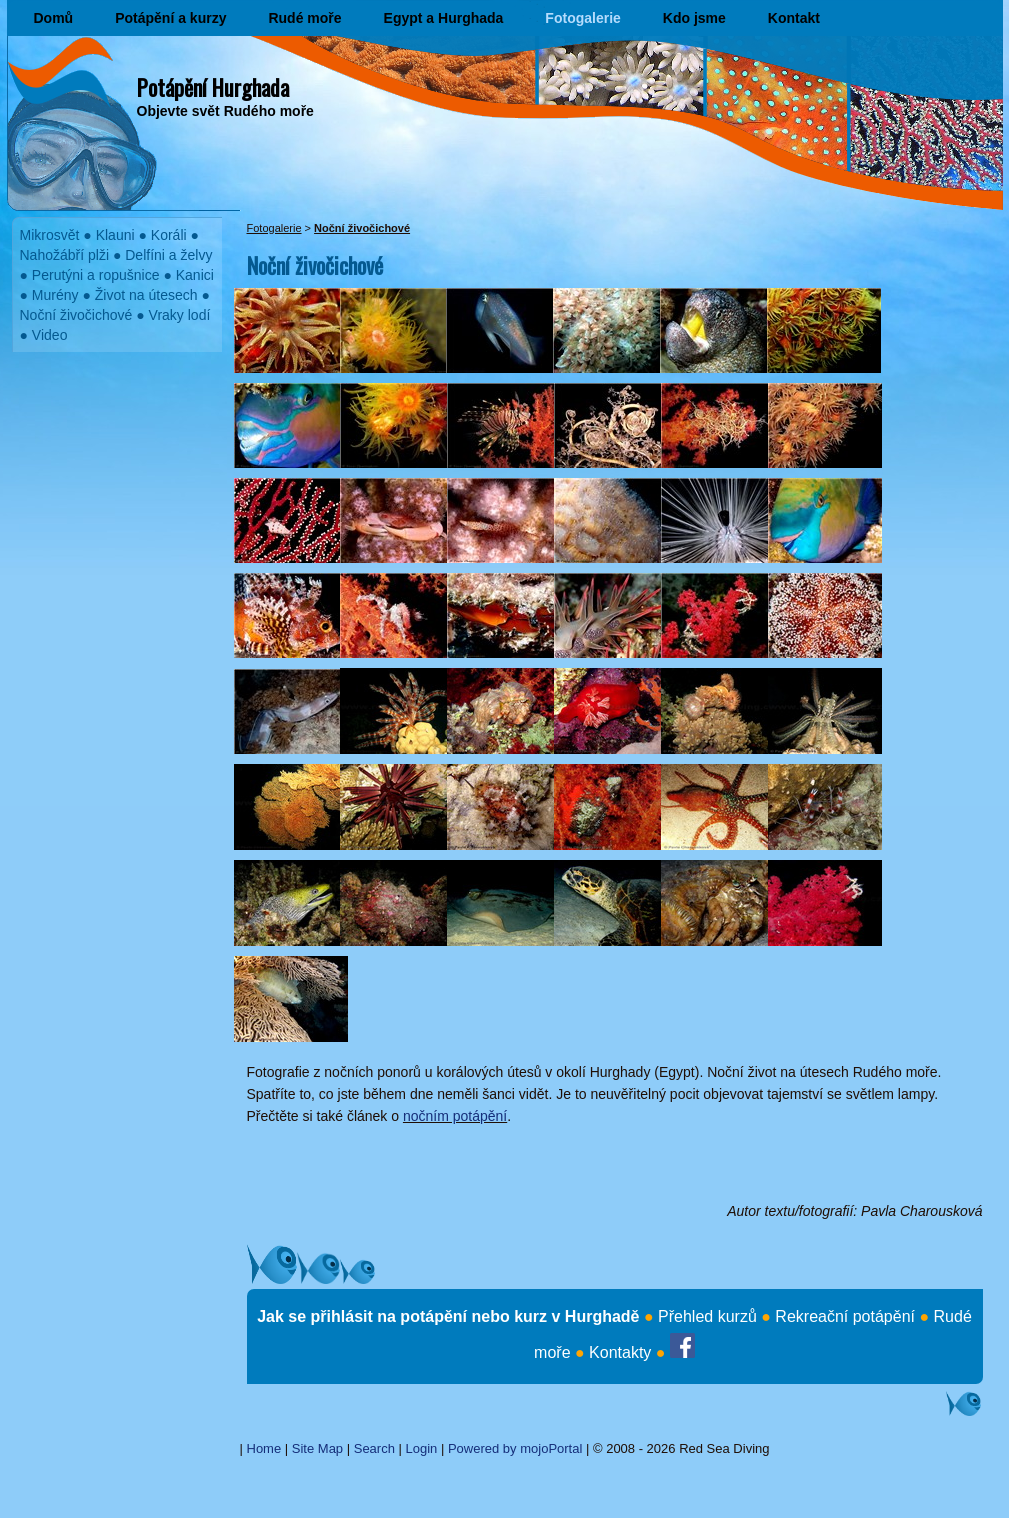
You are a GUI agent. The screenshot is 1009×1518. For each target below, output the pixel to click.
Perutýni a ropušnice (96, 275)
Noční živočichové (76, 315)
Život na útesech (146, 295)
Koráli (169, 235)
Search (374, 1448)
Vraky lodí (180, 315)
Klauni (115, 235)
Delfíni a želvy (168, 255)
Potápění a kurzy (170, 18)
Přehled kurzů (707, 1316)
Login (422, 1448)
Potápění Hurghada (213, 87)
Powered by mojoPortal (515, 1448)
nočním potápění (455, 1116)
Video (50, 335)
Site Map (317, 1448)
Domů (54, 18)
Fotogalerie (582, 18)
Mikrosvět (50, 235)
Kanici (195, 275)
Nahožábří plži (65, 255)
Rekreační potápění (845, 1316)
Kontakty (620, 1352)
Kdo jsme (694, 18)
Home (264, 1448)
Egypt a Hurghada (444, 18)
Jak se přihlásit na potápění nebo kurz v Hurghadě (448, 1316)
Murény (55, 295)
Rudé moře (304, 18)
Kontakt (794, 18)
